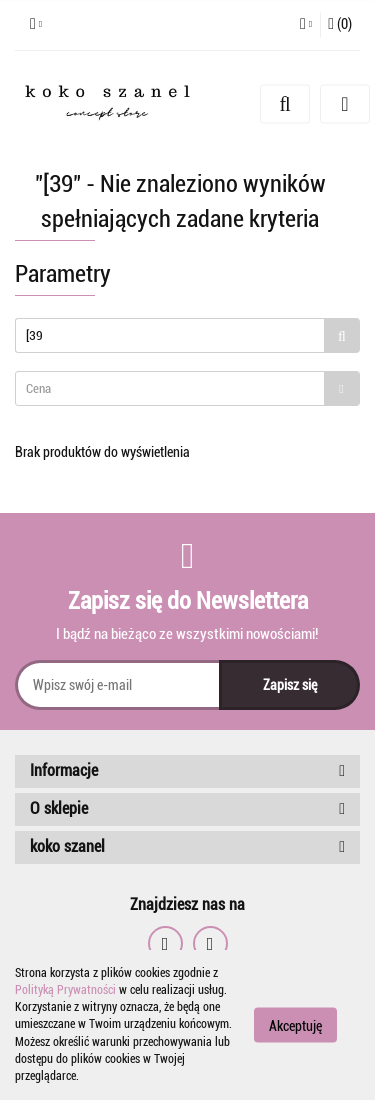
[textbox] (170, 388)
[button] (340, 25)
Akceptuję (295, 1026)
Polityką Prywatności (65, 990)
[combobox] (187, 388)
